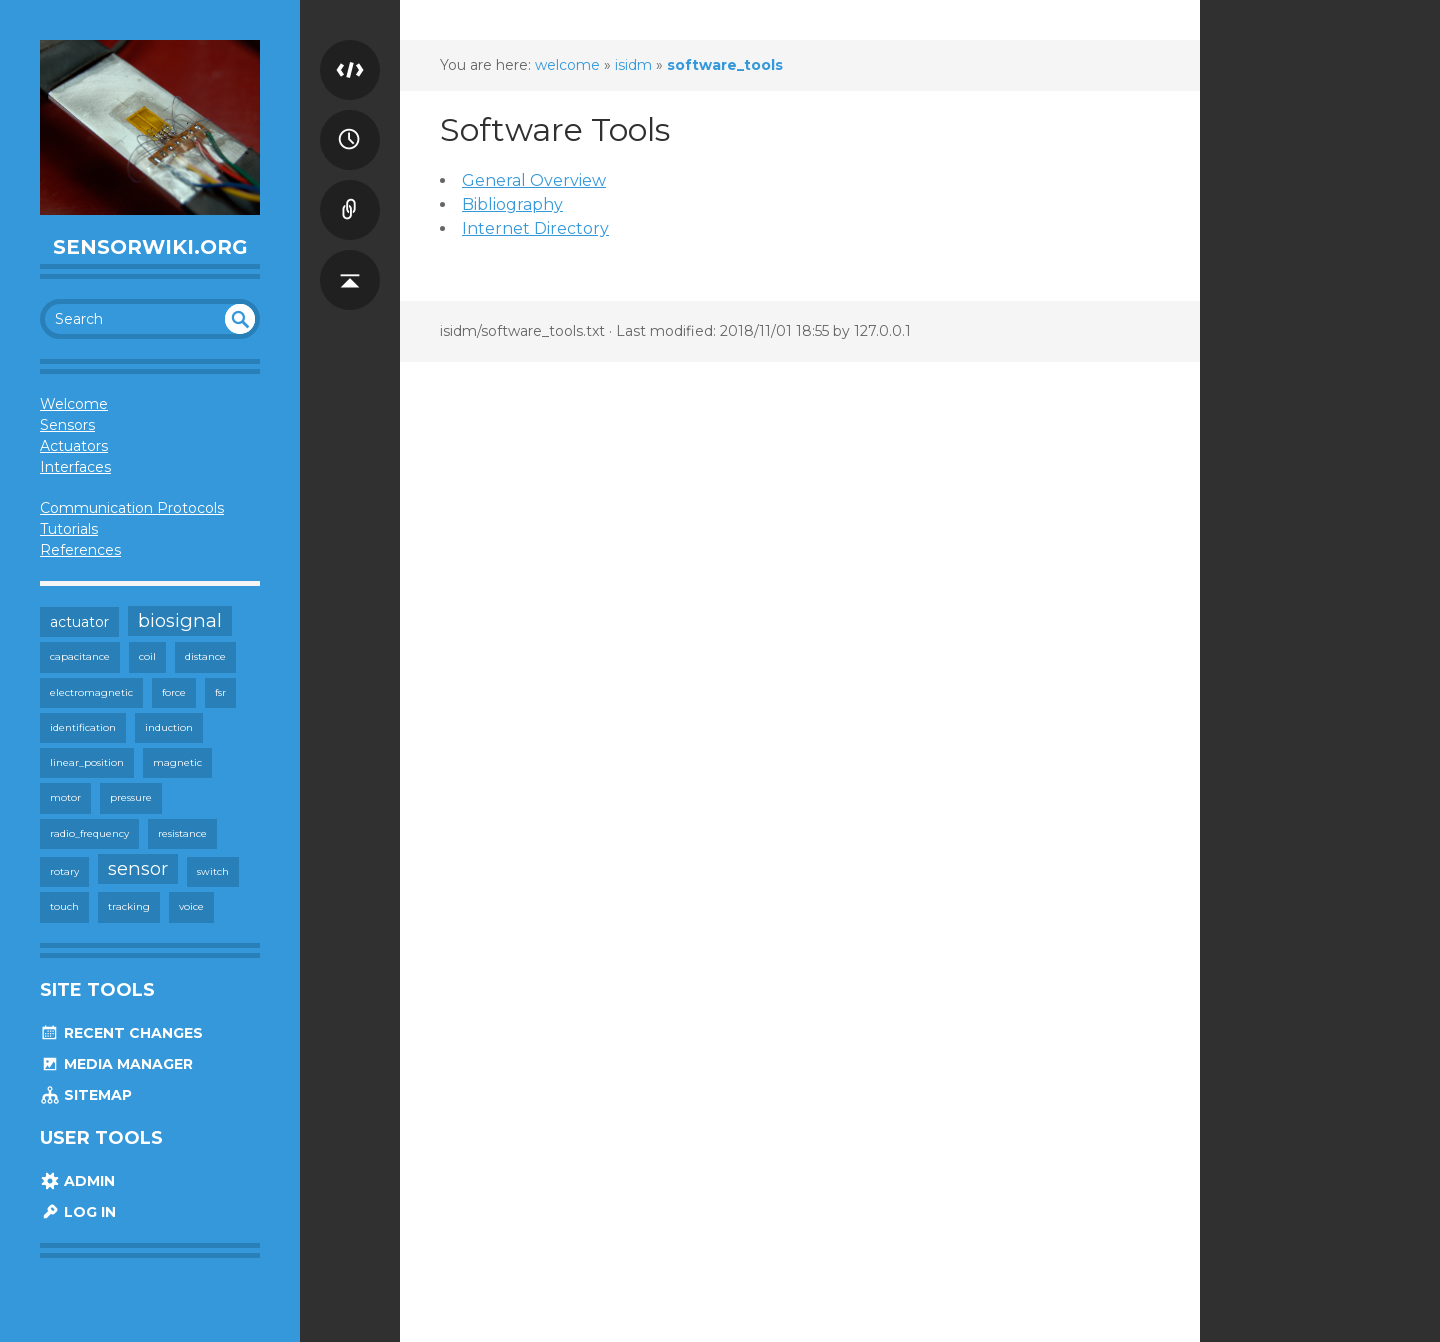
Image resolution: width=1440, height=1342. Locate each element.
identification (83, 727)
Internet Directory (535, 228)
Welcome (74, 404)
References (80, 550)
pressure (131, 797)
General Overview (534, 180)
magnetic (177, 762)
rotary (64, 871)
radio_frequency (89, 833)
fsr (220, 692)
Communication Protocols (132, 508)
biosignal (180, 620)
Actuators (74, 446)
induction (169, 727)
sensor (138, 868)
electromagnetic (91, 692)
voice (191, 906)
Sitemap (86, 1095)
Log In (78, 1212)
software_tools (725, 65)
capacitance (80, 656)
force (174, 692)
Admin (77, 1181)
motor (65, 797)
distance (205, 656)
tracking (129, 906)
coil (147, 656)
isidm (633, 65)
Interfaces (75, 467)
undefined (240, 319)
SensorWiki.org (150, 247)
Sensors (67, 425)
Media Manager (116, 1064)
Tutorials (69, 529)
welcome (567, 65)
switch (213, 871)
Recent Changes (121, 1033)
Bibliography (512, 204)
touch (64, 906)
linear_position (87, 762)
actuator (79, 622)
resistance (182, 833)
